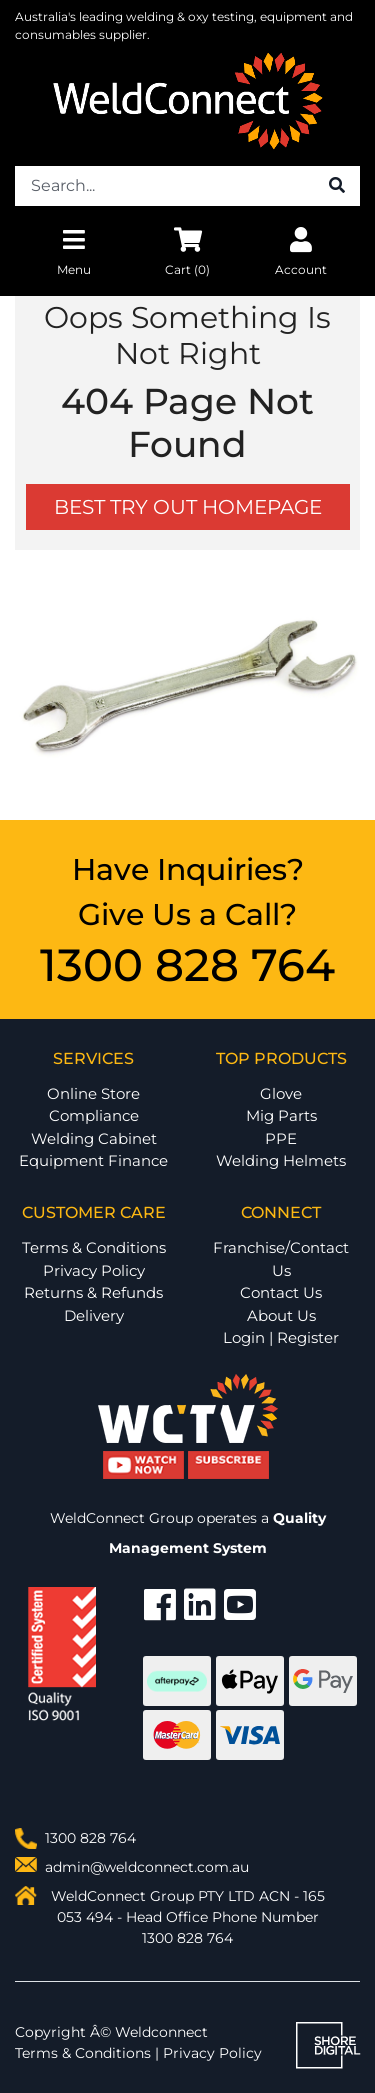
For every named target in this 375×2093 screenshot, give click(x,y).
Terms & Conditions (94, 1247)
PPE (281, 1138)
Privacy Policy (94, 1270)
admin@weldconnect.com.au (147, 1867)
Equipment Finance (93, 1160)
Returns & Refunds (93, 1292)
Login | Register (281, 1337)
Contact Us (281, 1292)
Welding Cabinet (94, 1138)
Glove (281, 1093)
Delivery (94, 1315)
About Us (281, 1315)
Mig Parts (281, 1115)
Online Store (93, 1093)
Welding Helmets (281, 1160)
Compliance (94, 1115)
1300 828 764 (187, 964)
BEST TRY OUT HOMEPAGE (188, 507)
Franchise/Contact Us (281, 1259)
